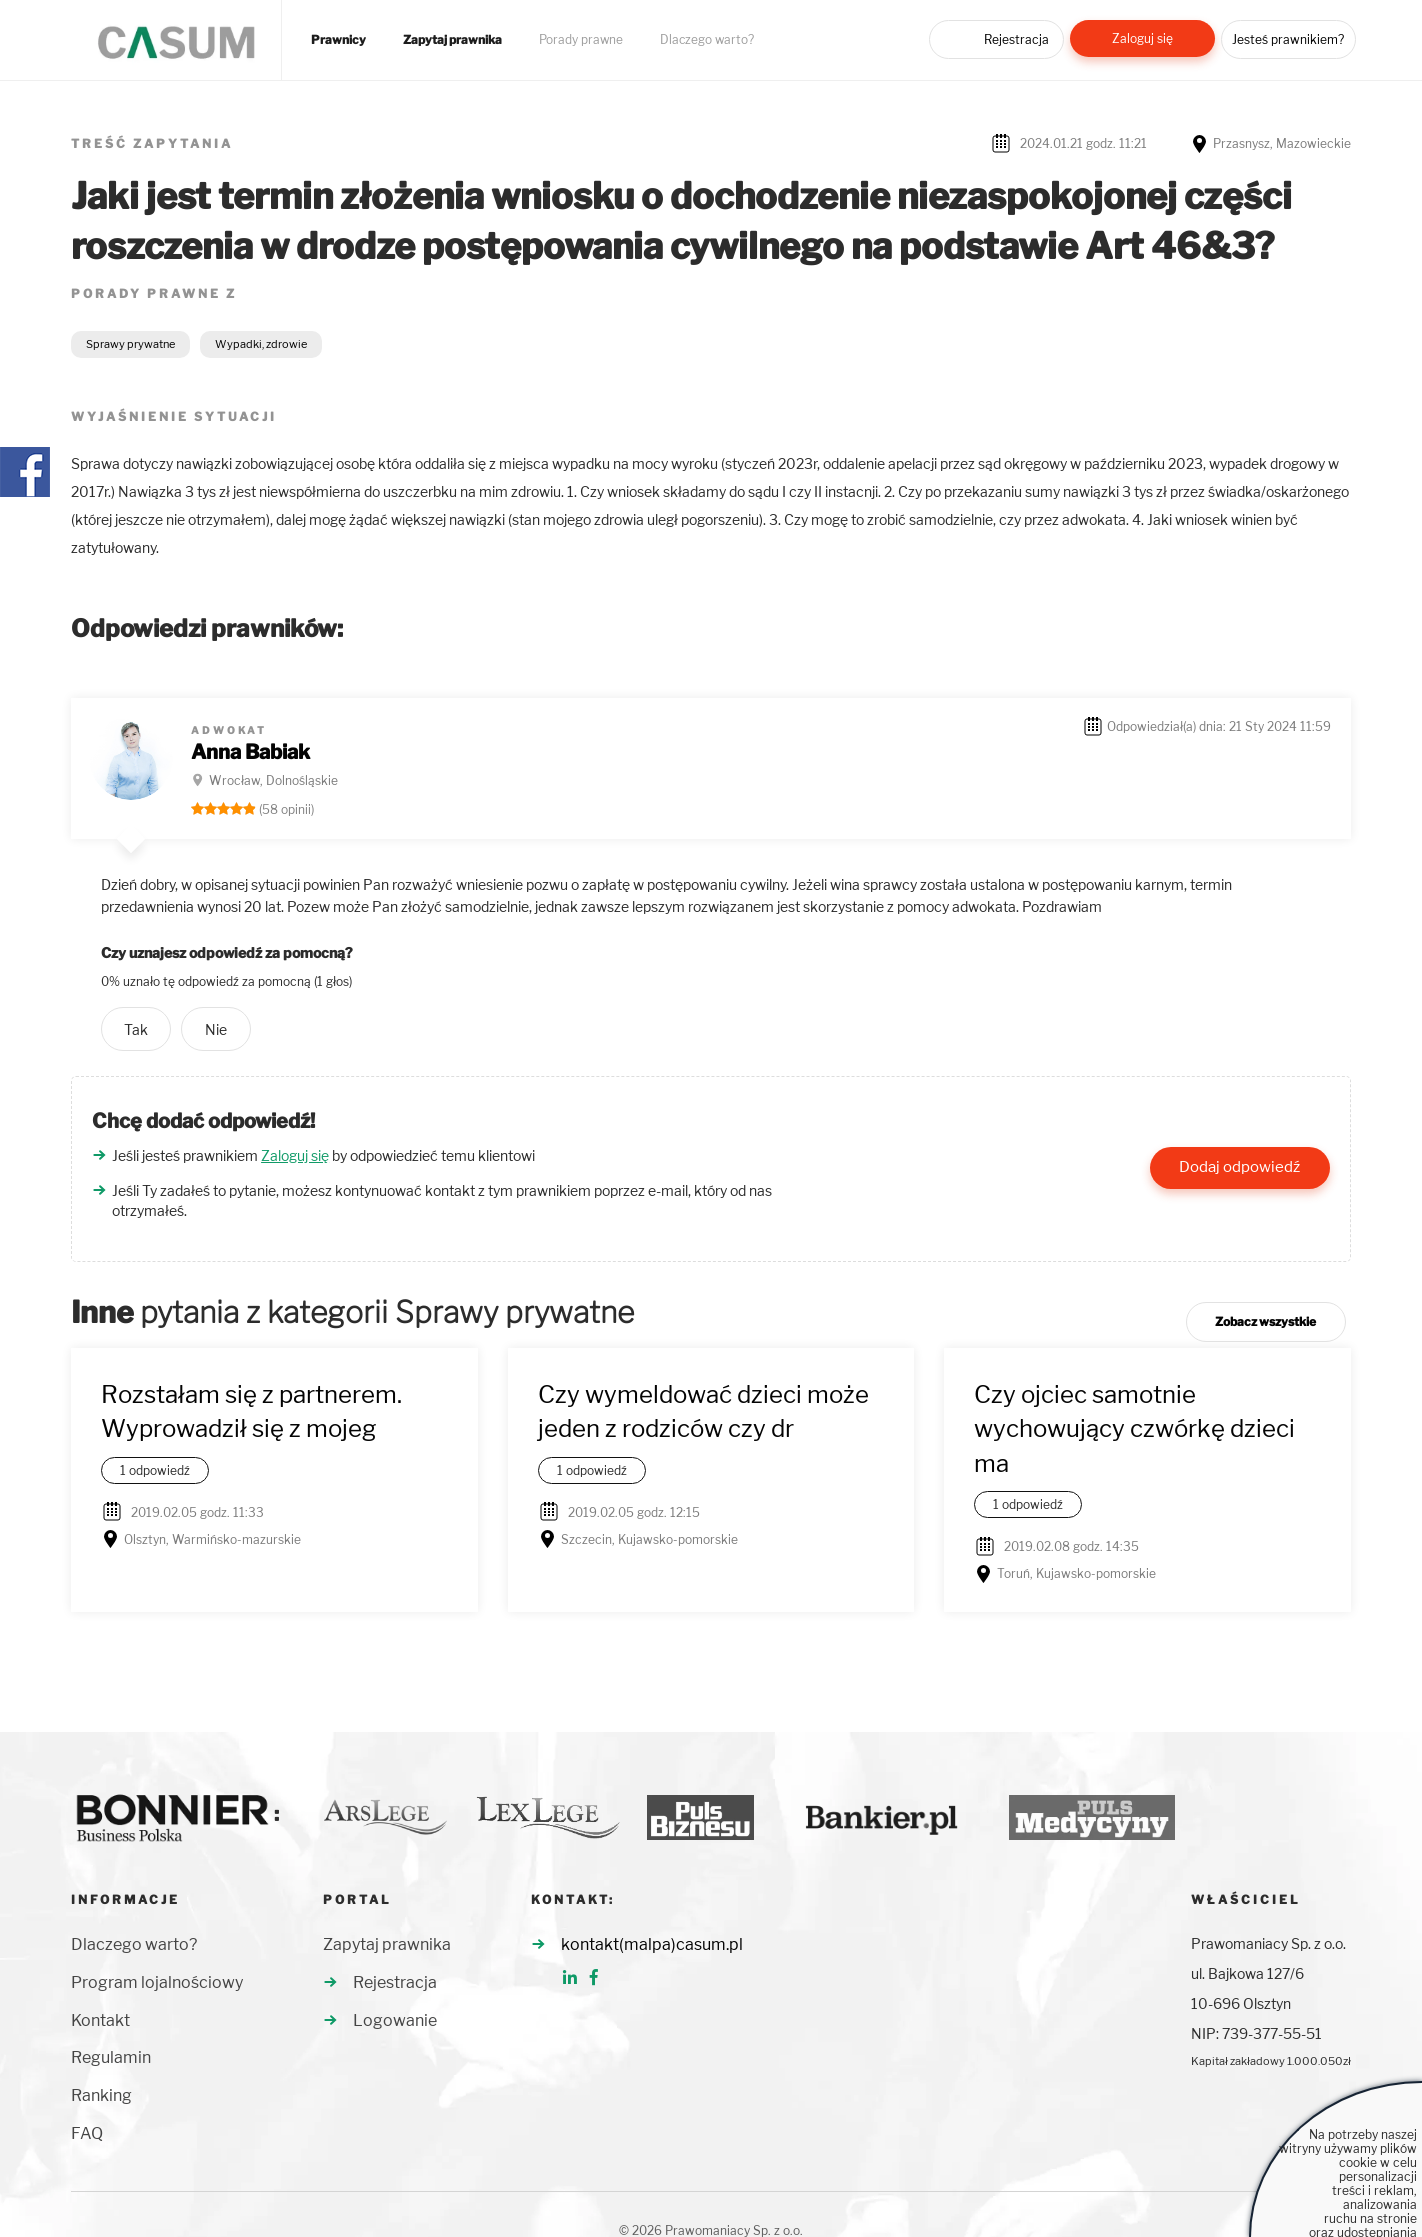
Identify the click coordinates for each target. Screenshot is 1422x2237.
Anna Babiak (250, 752)
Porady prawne (581, 40)
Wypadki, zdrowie (261, 344)
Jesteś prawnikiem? (1288, 39)
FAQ (87, 2133)
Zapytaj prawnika (452, 40)
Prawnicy (338, 40)
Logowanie (395, 2020)
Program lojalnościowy (157, 1982)
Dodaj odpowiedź (1239, 1167)
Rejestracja (1016, 39)
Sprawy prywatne (130, 344)
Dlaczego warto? (707, 40)
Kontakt (100, 2020)
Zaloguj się (1142, 38)
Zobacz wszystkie (1265, 1321)
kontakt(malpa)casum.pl (652, 1944)
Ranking (101, 2095)
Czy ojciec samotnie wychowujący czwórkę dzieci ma (1134, 1429)
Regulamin (111, 2057)
